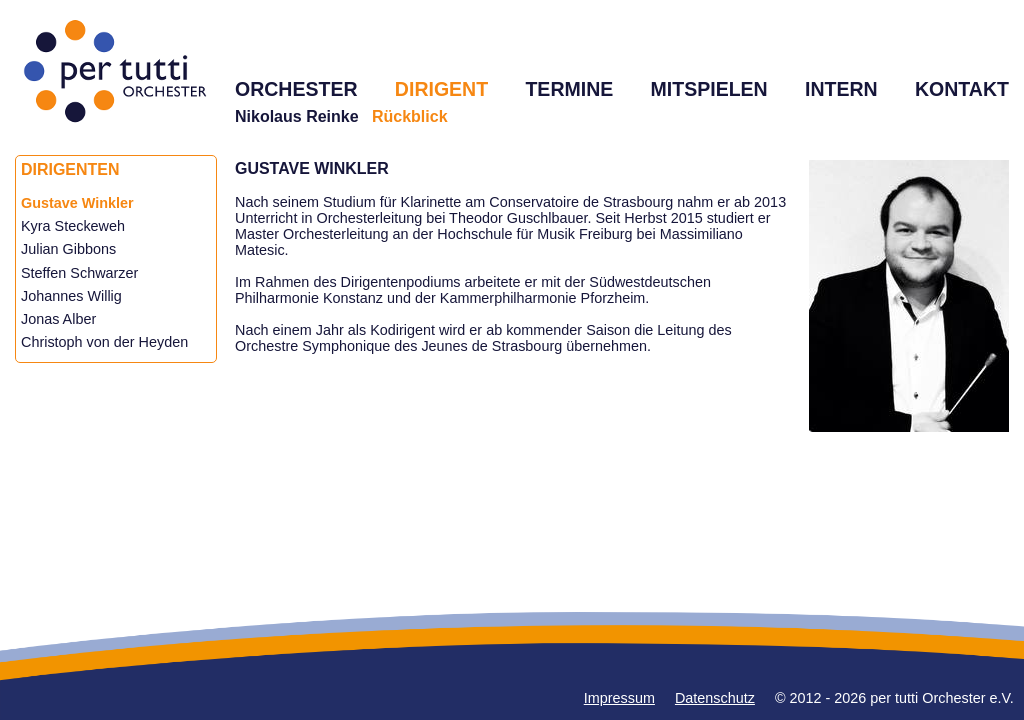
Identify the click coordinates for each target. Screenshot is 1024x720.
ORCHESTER (296, 89)
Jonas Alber (58, 319)
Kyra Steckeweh (73, 226)
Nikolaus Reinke (297, 116)
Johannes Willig (71, 296)
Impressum (619, 698)
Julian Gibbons (68, 249)
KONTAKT (962, 89)
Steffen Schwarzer (79, 273)
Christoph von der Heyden (104, 342)
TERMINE (569, 89)
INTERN (841, 89)
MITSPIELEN (709, 89)
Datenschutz (715, 698)
